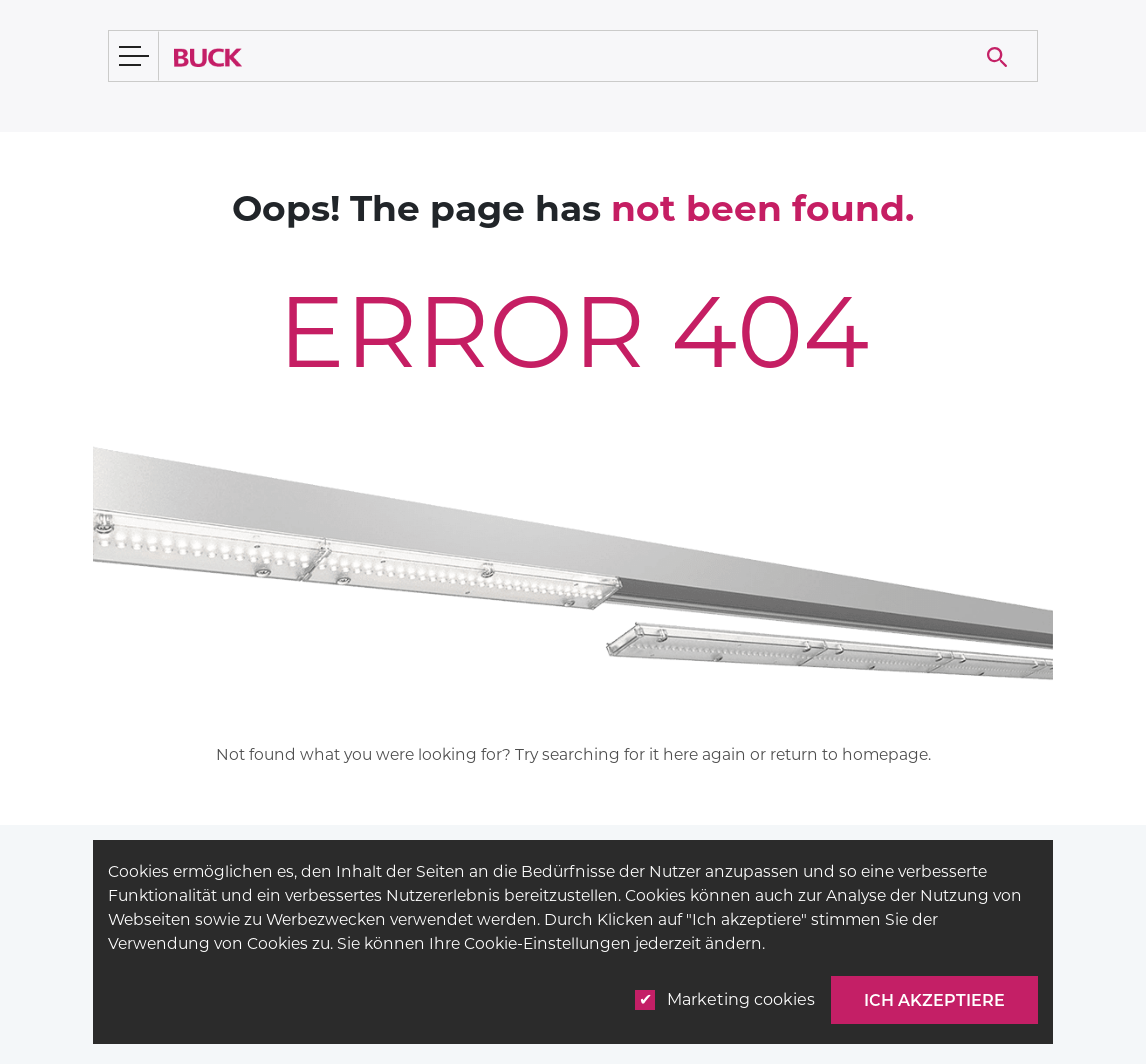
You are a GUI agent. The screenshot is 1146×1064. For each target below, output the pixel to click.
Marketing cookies (725, 1000)
